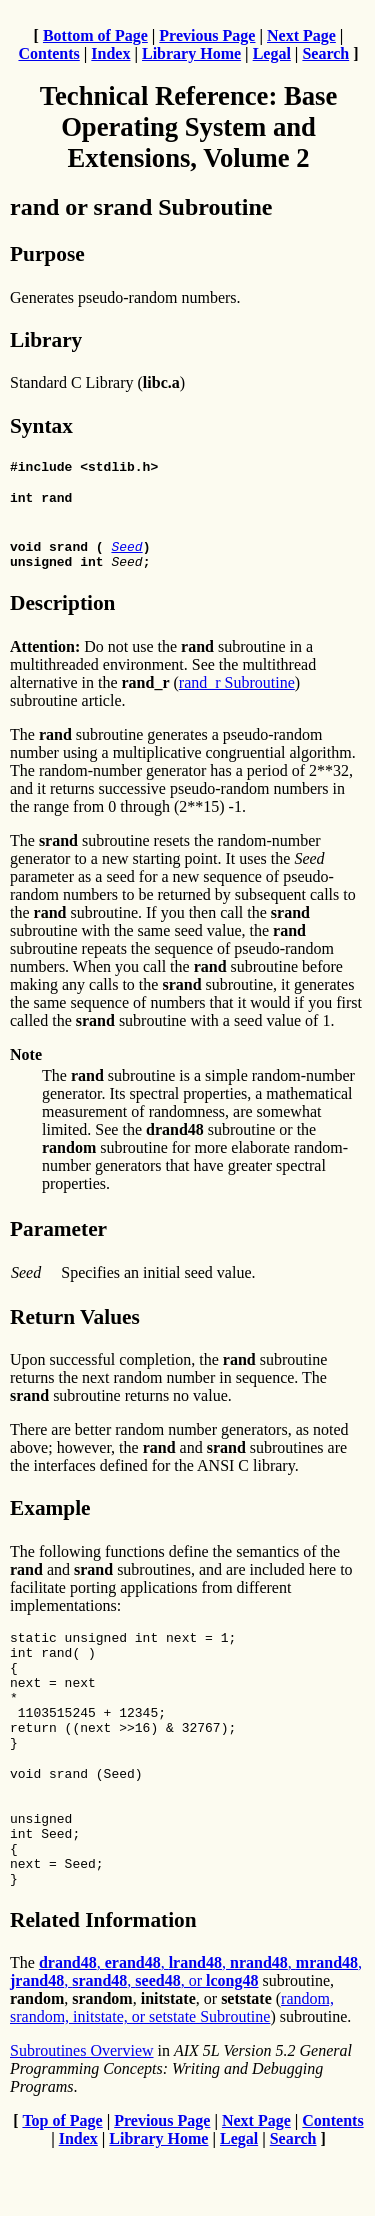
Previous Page (207, 35)
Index (110, 53)
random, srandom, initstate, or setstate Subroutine (172, 2067)
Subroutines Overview (82, 2110)
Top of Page (62, 2180)
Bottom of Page (95, 35)
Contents (48, 53)
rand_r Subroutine (237, 694)
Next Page (301, 35)
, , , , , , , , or (186, 2031)
